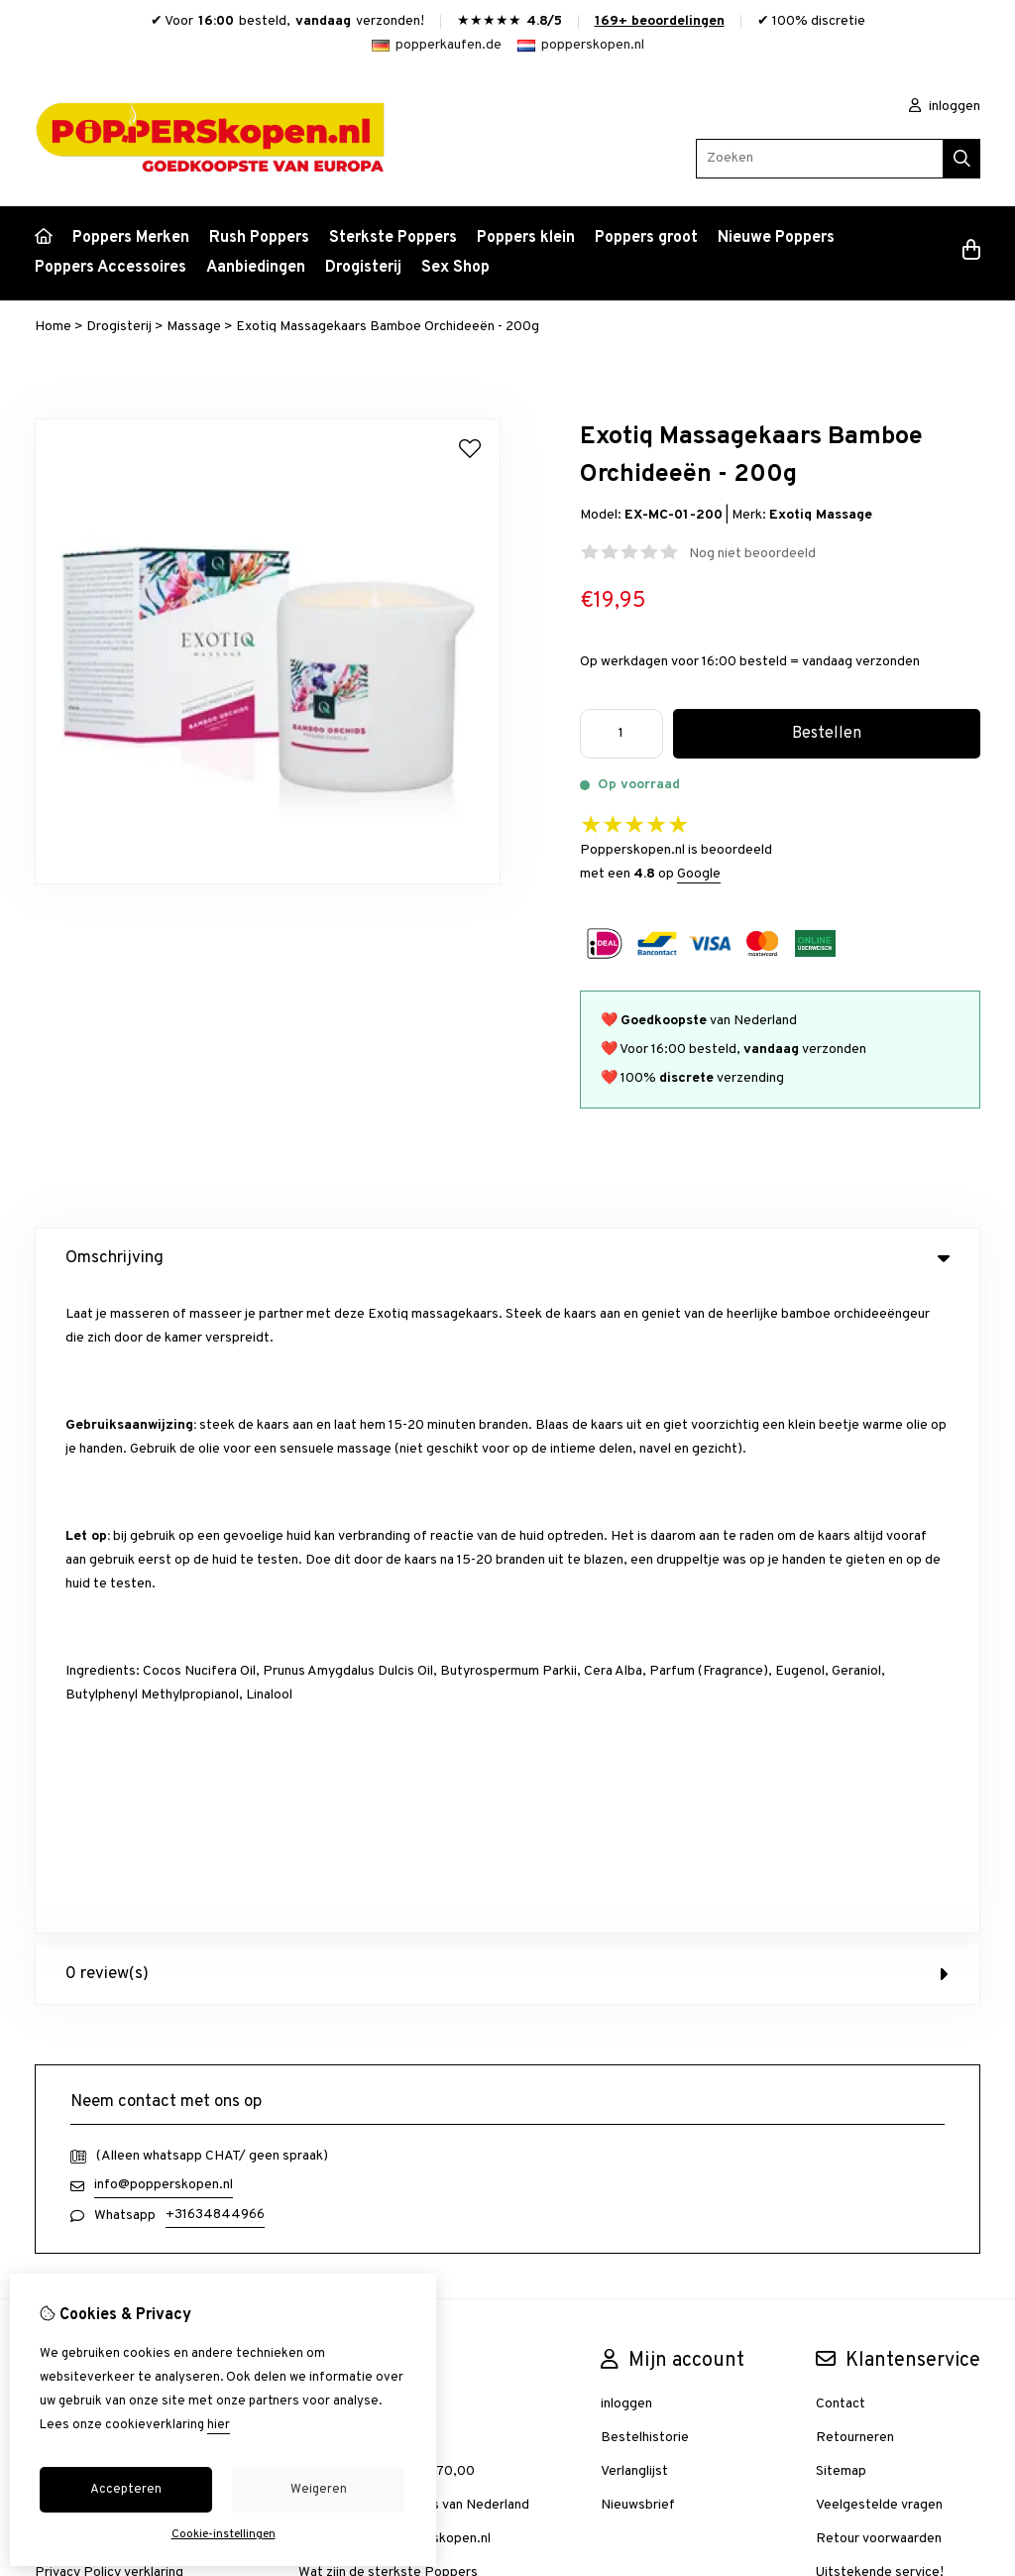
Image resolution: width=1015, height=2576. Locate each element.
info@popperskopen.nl (163, 1540)
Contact (840, 1759)
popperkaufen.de (437, 45)
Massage (194, 326)
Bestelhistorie (645, 1793)
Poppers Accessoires (110, 268)
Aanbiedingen (255, 268)
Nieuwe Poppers (776, 238)
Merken (321, 1759)
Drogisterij (363, 268)
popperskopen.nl (580, 45)
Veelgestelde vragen (879, 1860)
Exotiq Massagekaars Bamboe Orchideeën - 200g (387, 326)
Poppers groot (646, 238)
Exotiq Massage (820, 515)
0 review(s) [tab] (507, 1330)
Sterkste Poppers (393, 238)
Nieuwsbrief (638, 1860)
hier (218, 2425)
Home (53, 326)
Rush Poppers (259, 238)
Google (699, 874)
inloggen (944, 106)
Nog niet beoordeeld (752, 553)
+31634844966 (215, 1570)
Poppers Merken (130, 238)
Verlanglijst (634, 1826)
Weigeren (318, 2490)
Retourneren (855, 1793)
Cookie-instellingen (223, 2534)
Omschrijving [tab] (507, 1258)
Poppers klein (526, 238)
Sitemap (841, 1826)
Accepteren (126, 2490)
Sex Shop (455, 268)
